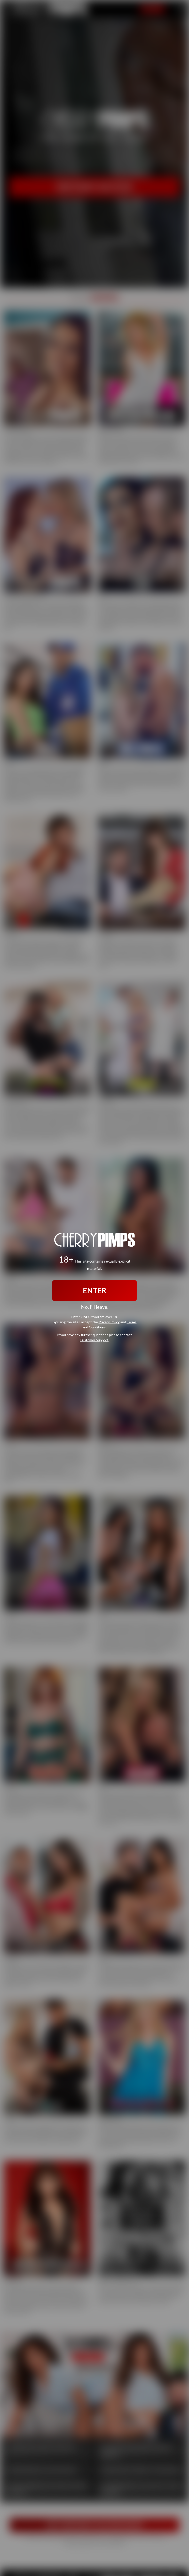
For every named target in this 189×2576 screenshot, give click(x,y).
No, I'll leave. (94, 1307)
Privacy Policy (109, 1322)
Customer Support (94, 1340)
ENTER (94, 1290)
